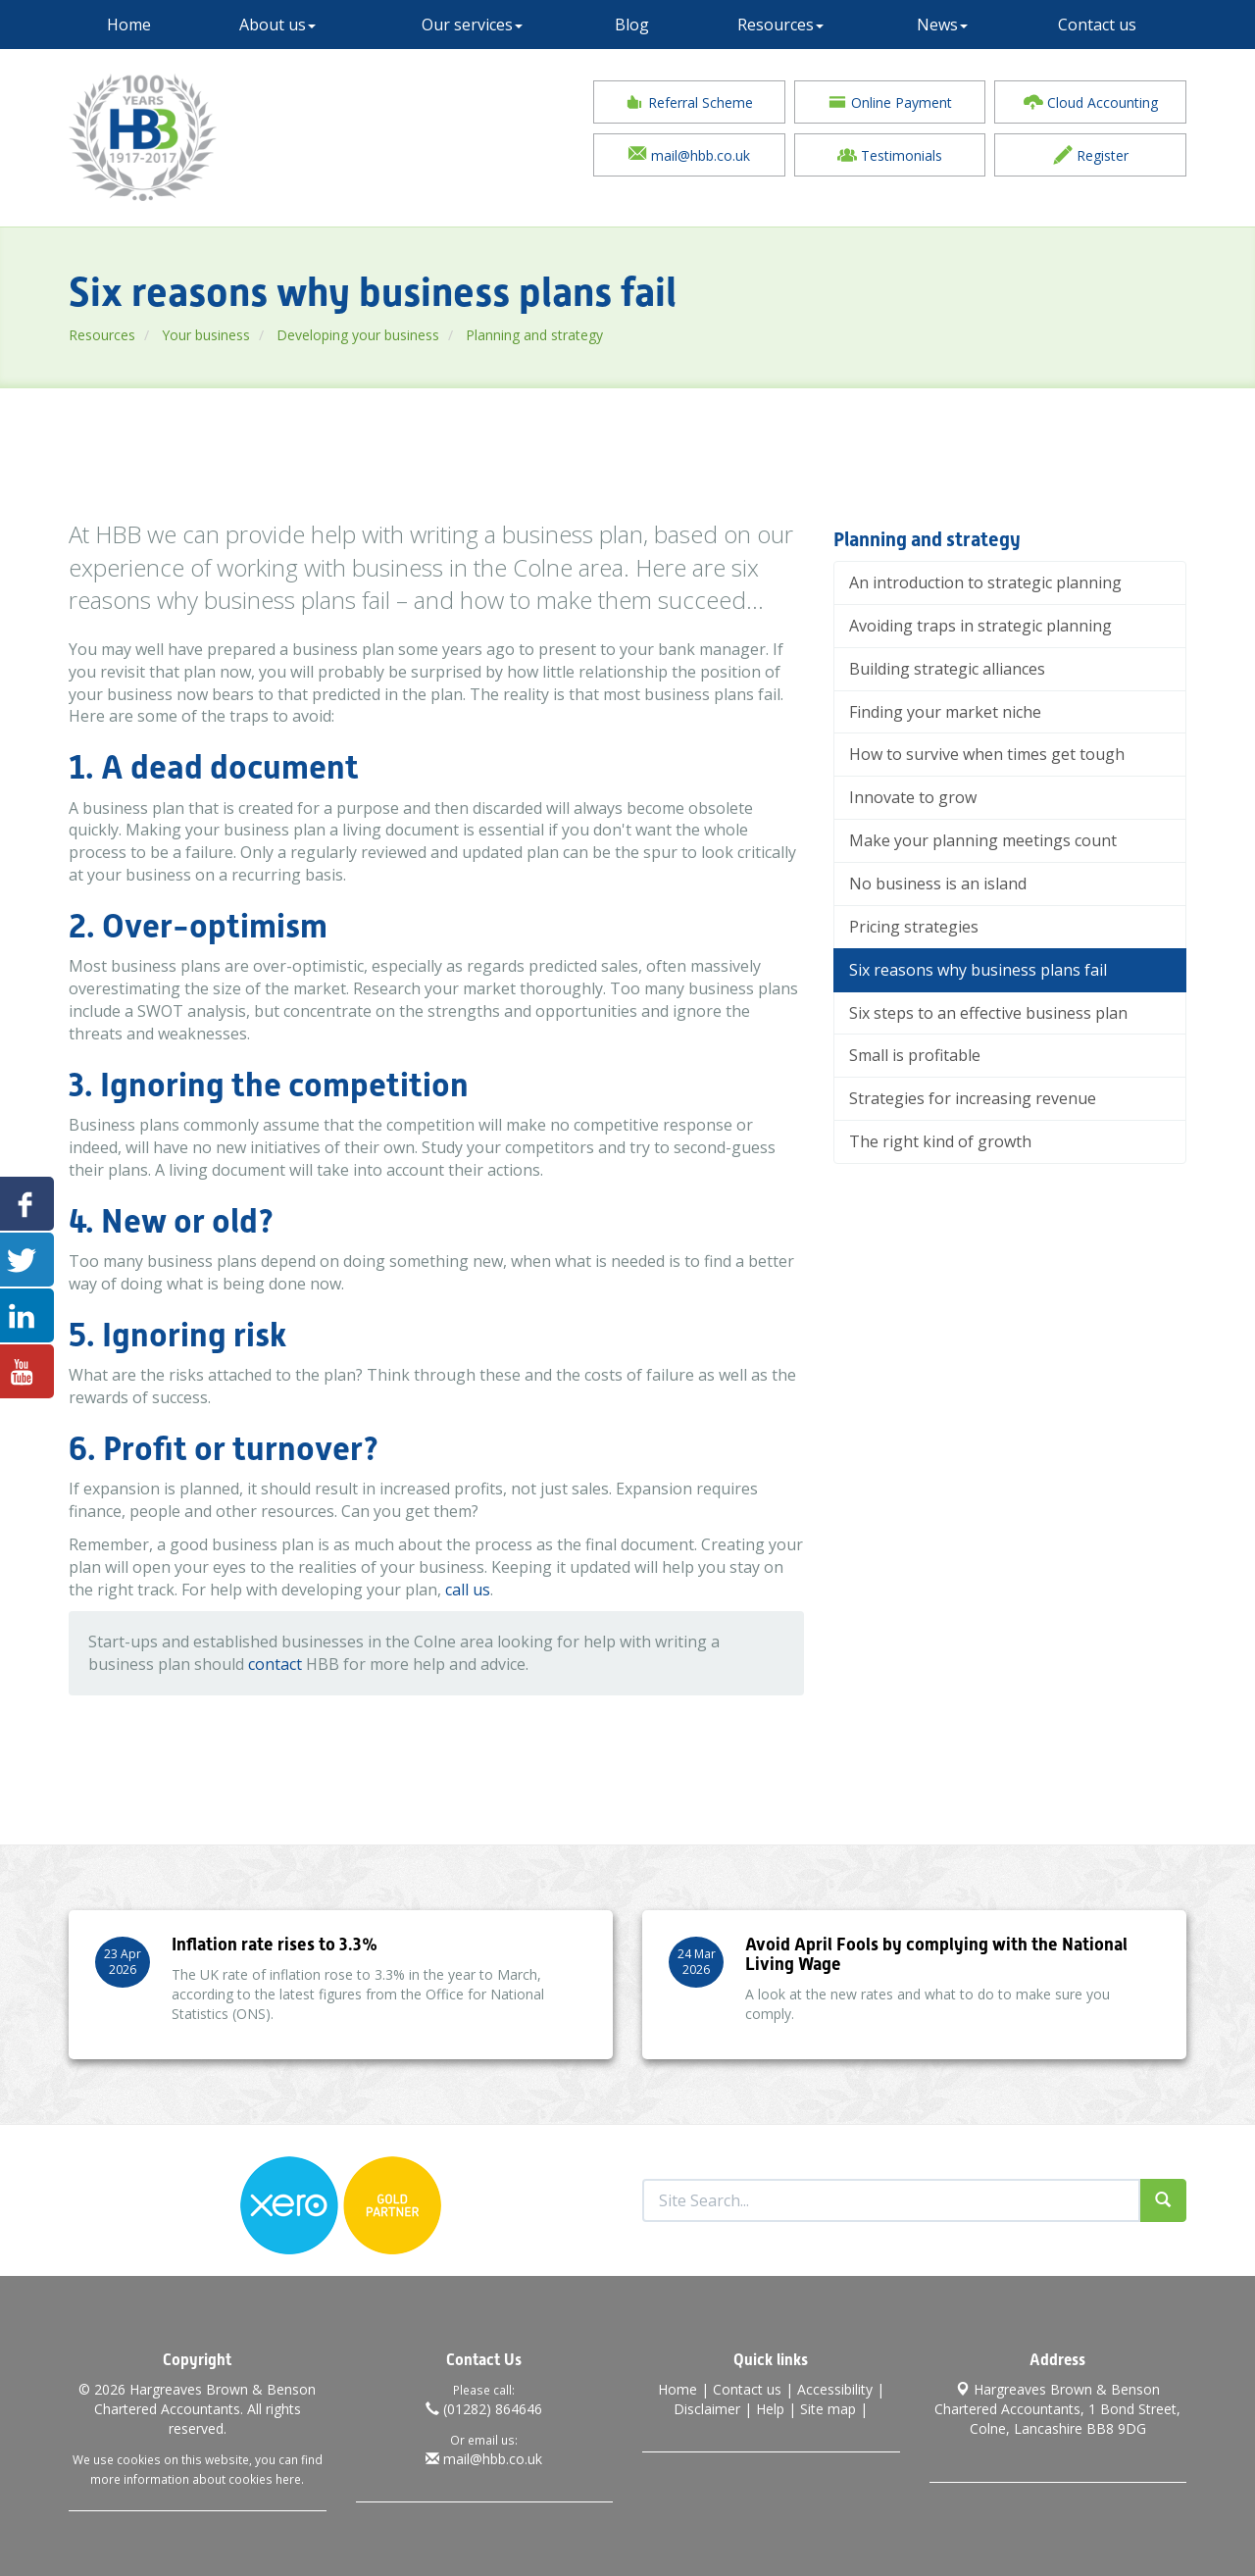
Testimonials (889, 155)
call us (467, 1589)
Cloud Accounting (1091, 102)
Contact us (1097, 24)
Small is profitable (914, 1055)
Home (129, 24)
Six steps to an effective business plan (988, 1013)
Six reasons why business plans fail (978, 970)
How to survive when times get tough (987, 754)
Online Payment (890, 102)
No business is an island (938, 883)
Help (770, 2408)
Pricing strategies (914, 926)
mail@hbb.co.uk (689, 155)
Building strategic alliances (947, 669)
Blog (632, 24)
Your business (206, 335)
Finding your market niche (945, 712)
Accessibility (835, 2389)
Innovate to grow (913, 797)
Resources (780, 24)
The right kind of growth (940, 1141)
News (942, 24)
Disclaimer (707, 2408)
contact (275, 1664)
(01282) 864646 (484, 2408)
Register (1091, 155)
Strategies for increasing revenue (972, 1098)
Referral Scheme (689, 102)
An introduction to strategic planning (985, 582)
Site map (828, 2408)
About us (277, 24)
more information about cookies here (195, 2479)
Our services (472, 24)
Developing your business (357, 335)
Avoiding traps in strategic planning (980, 625)
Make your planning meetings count (983, 840)
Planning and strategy (534, 335)
